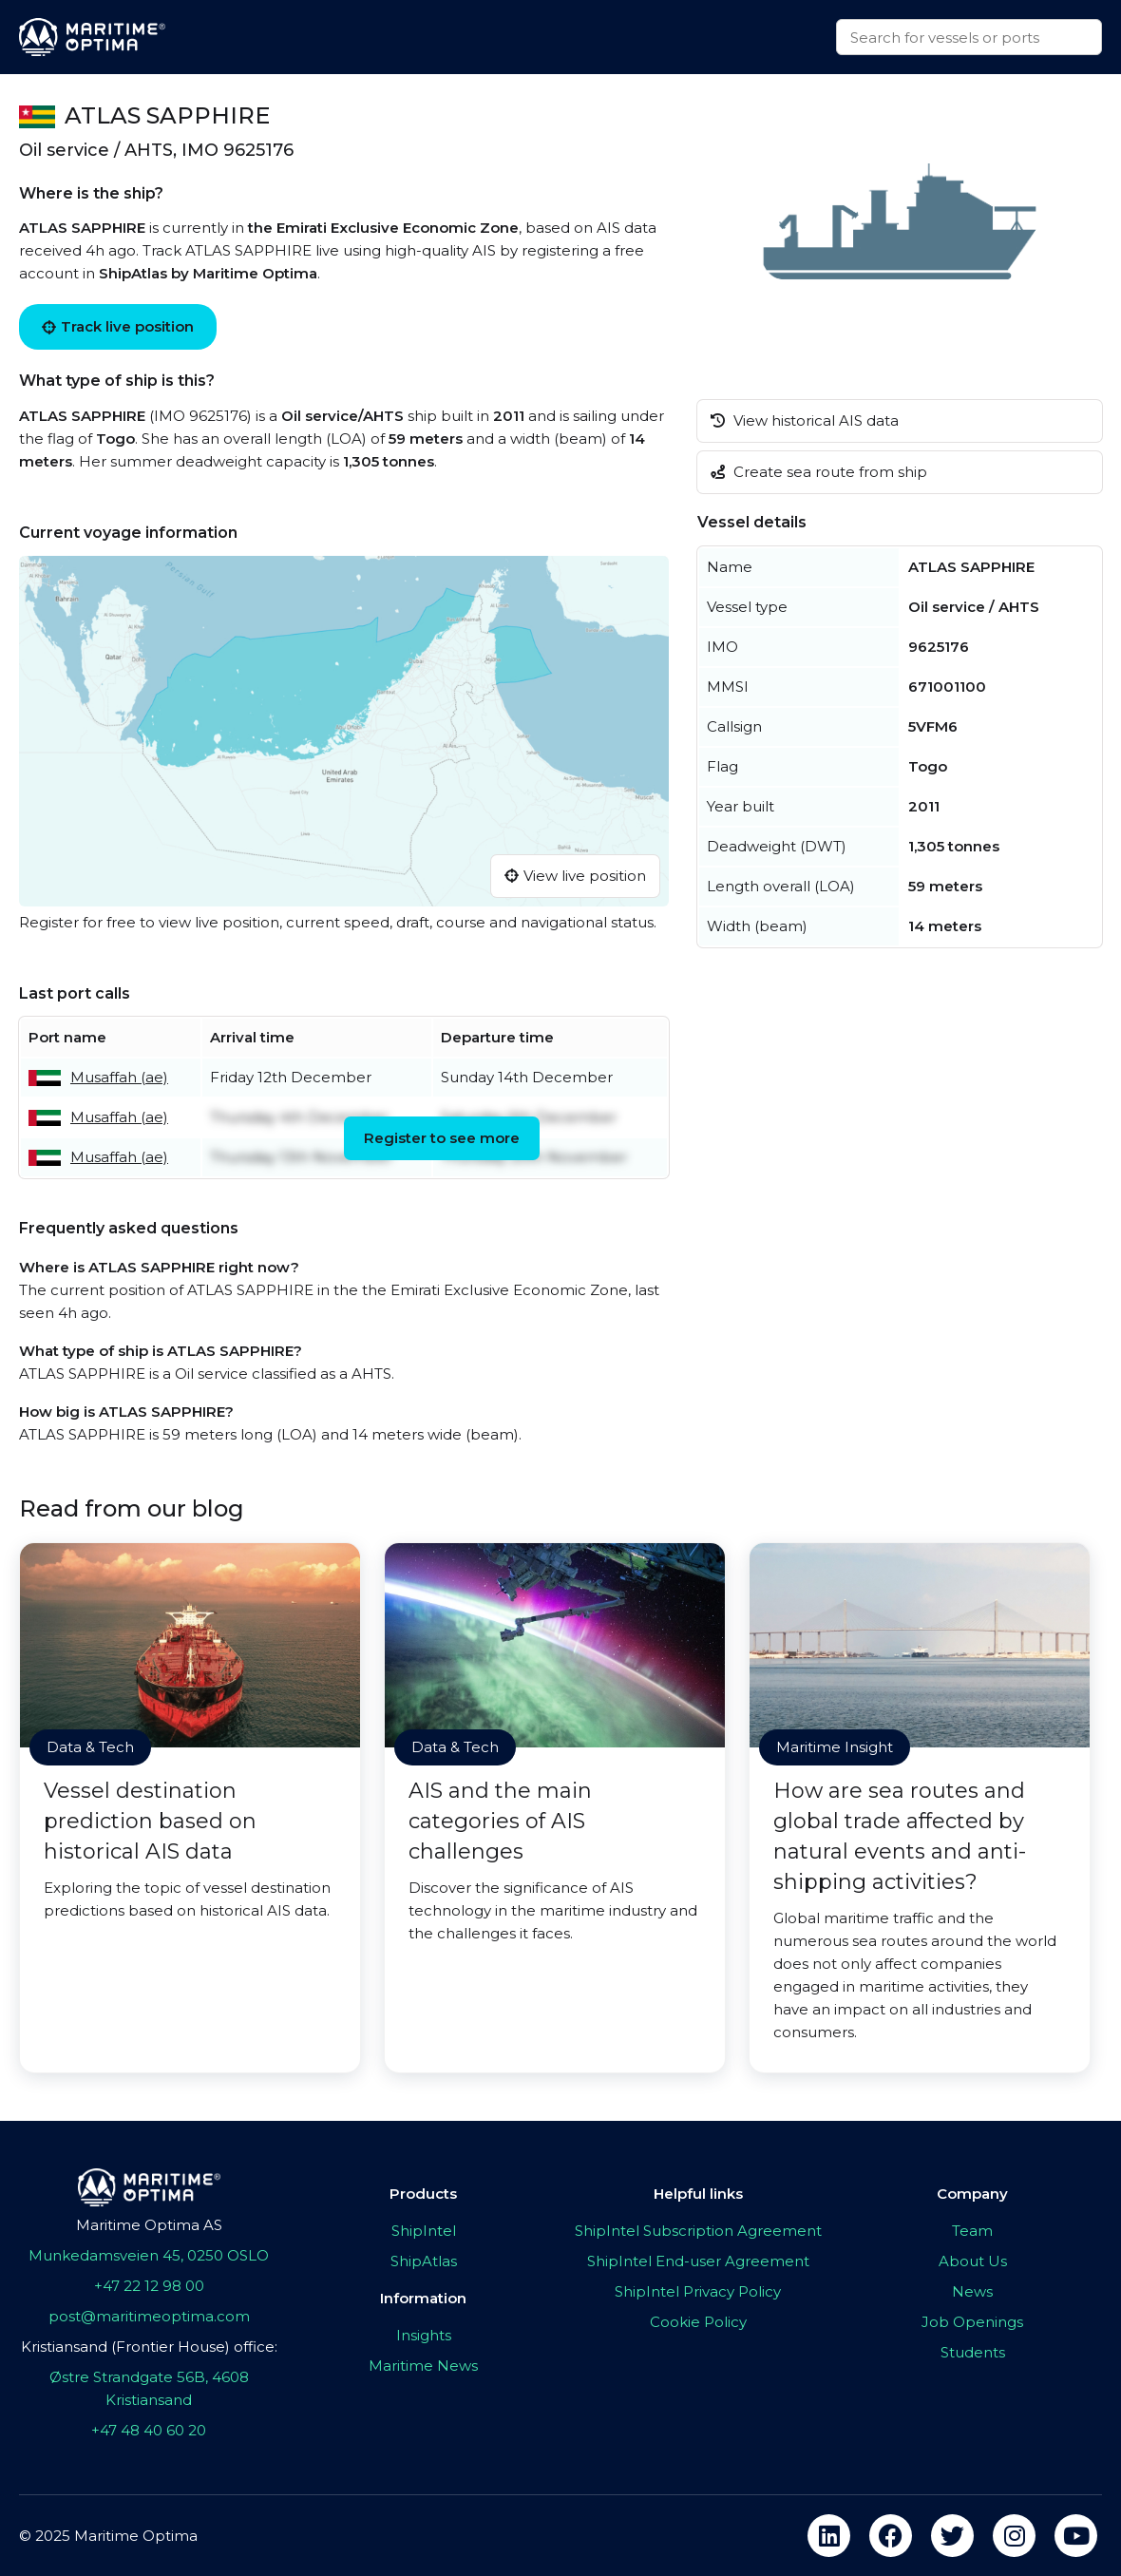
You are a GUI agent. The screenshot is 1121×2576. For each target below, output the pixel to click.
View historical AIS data (805, 420)
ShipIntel (423, 2231)
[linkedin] (829, 2535)
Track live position (118, 326)
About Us (973, 2261)
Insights (423, 2335)
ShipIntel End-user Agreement (698, 2261)
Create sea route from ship (819, 472)
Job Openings (972, 2322)
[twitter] (952, 2535)
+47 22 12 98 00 (149, 2286)
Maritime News (423, 2366)
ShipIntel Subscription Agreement (698, 2231)
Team (972, 2231)
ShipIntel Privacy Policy (698, 2291)
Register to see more (442, 1138)
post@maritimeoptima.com (149, 2316)
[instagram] (1014, 2535)
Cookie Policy (698, 2322)
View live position (575, 876)
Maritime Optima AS (149, 2225)
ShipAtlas (423, 2261)
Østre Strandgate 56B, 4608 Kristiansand (149, 2388)
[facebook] (890, 2535)
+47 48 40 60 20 (148, 2430)
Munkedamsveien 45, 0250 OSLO (148, 2255)
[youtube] (1075, 2535)
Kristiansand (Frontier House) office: (149, 2346)
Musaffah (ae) (119, 1077)
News (972, 2291)
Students (972, 2352)
